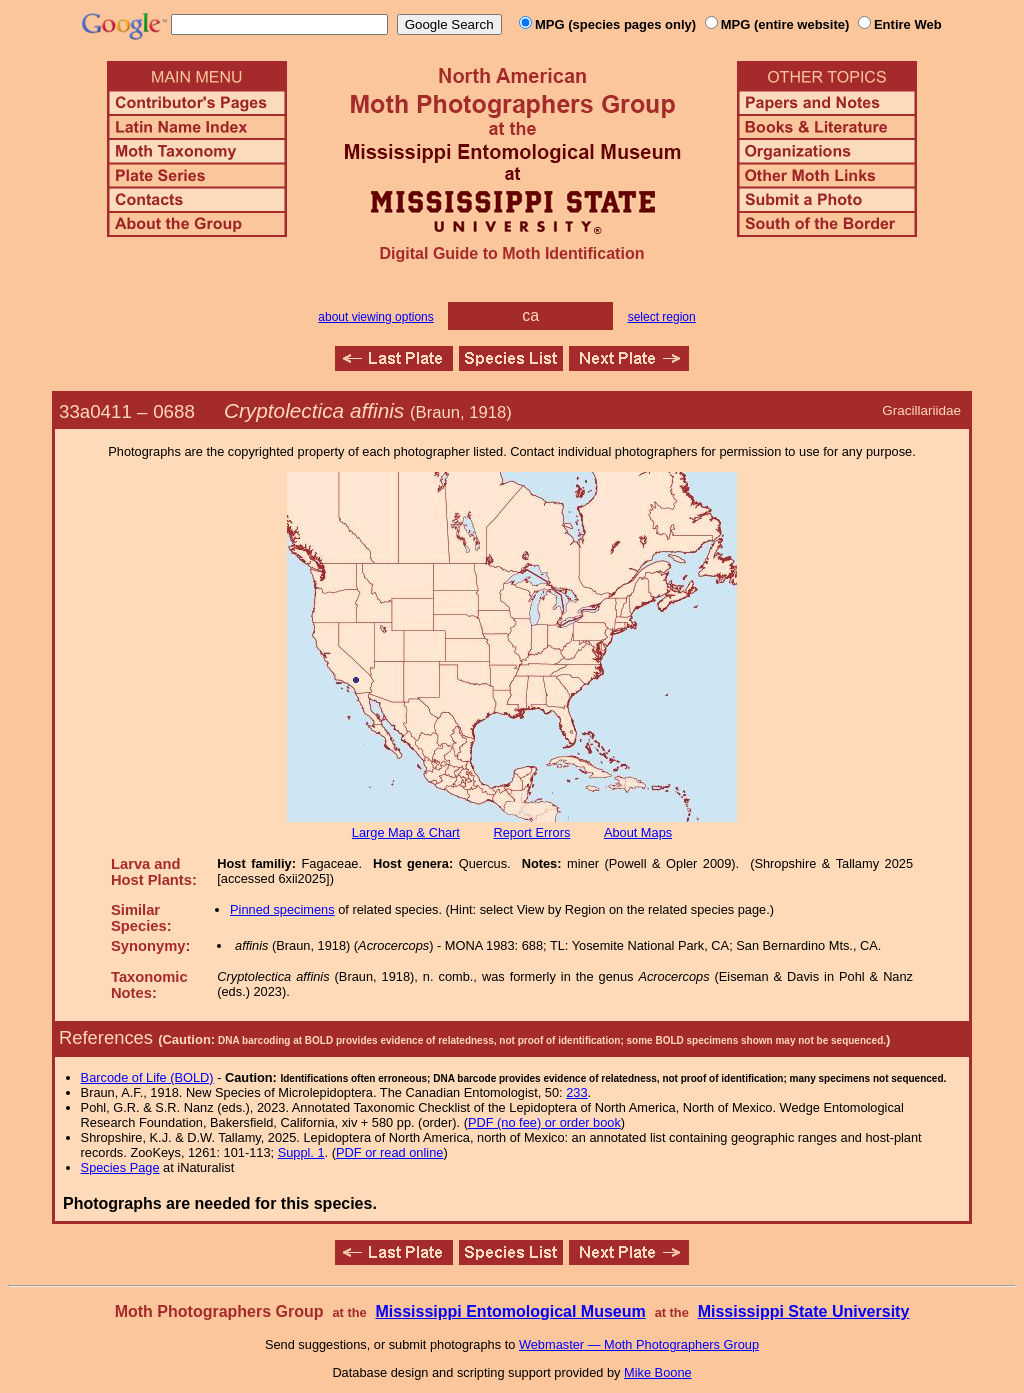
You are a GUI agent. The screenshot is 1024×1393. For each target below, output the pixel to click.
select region (662, 317)
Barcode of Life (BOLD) (147, 1077)
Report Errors (532, 832)
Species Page (120, 1167)
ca (530, 315)
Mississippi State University (804, 1311)
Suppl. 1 (301, 1152)
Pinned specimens (282, 909)
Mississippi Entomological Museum (510, 1311)
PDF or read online (389, 1152)
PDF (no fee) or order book (544, 1122)
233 (576, 1092)
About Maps (638, 832)
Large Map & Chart (406, 832)
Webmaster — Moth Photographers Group (639, 1344)
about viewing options (375, 317)
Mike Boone (658, 1372)
